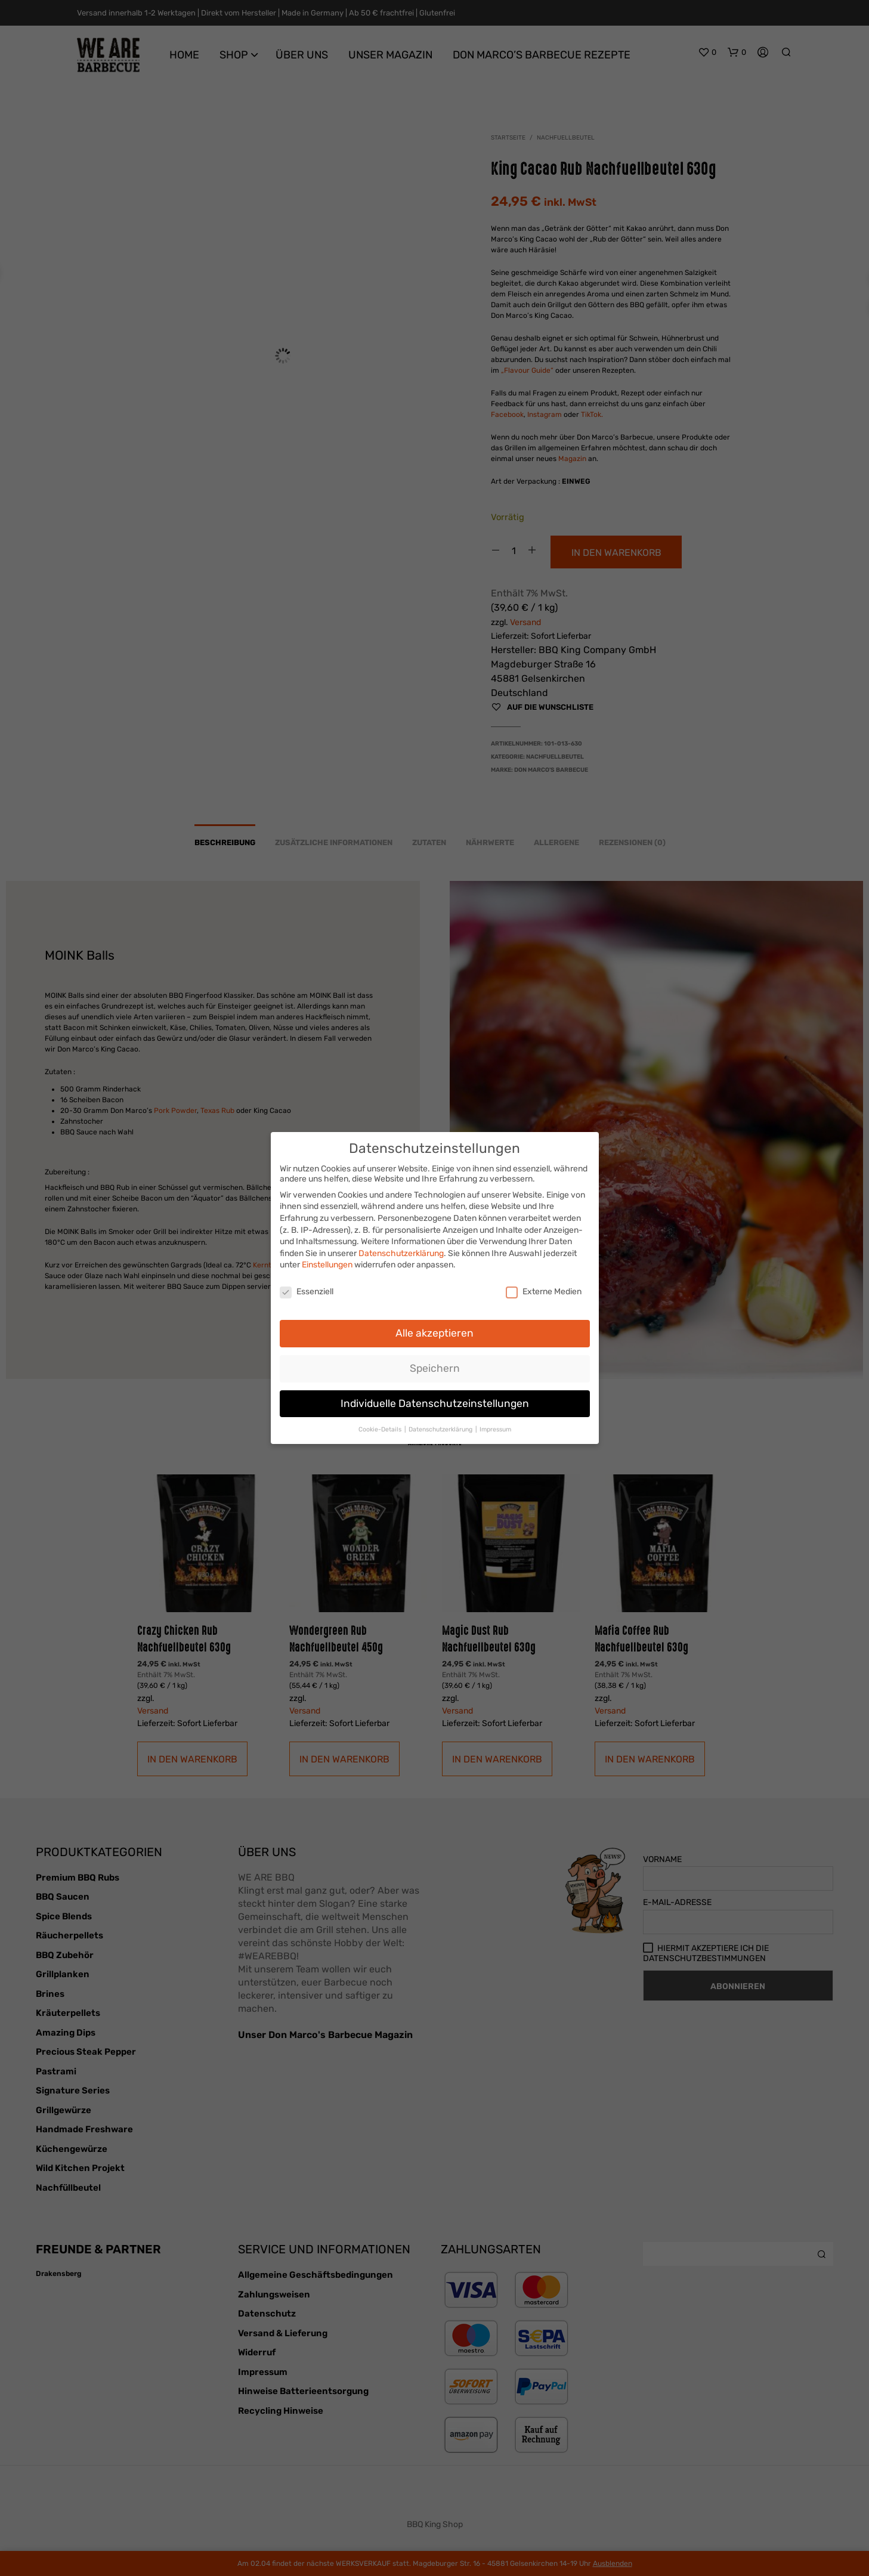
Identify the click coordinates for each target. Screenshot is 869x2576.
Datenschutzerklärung (401, 1250)
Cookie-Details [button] (380, 1426)
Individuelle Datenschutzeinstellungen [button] (435, 1400)
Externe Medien (544, 1289)
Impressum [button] (495, 1426)
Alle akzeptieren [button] (434, 1329)
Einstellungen (327, 1262)
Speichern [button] (435, 1365)
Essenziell (306, 1289)
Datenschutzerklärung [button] (441, 1426)
